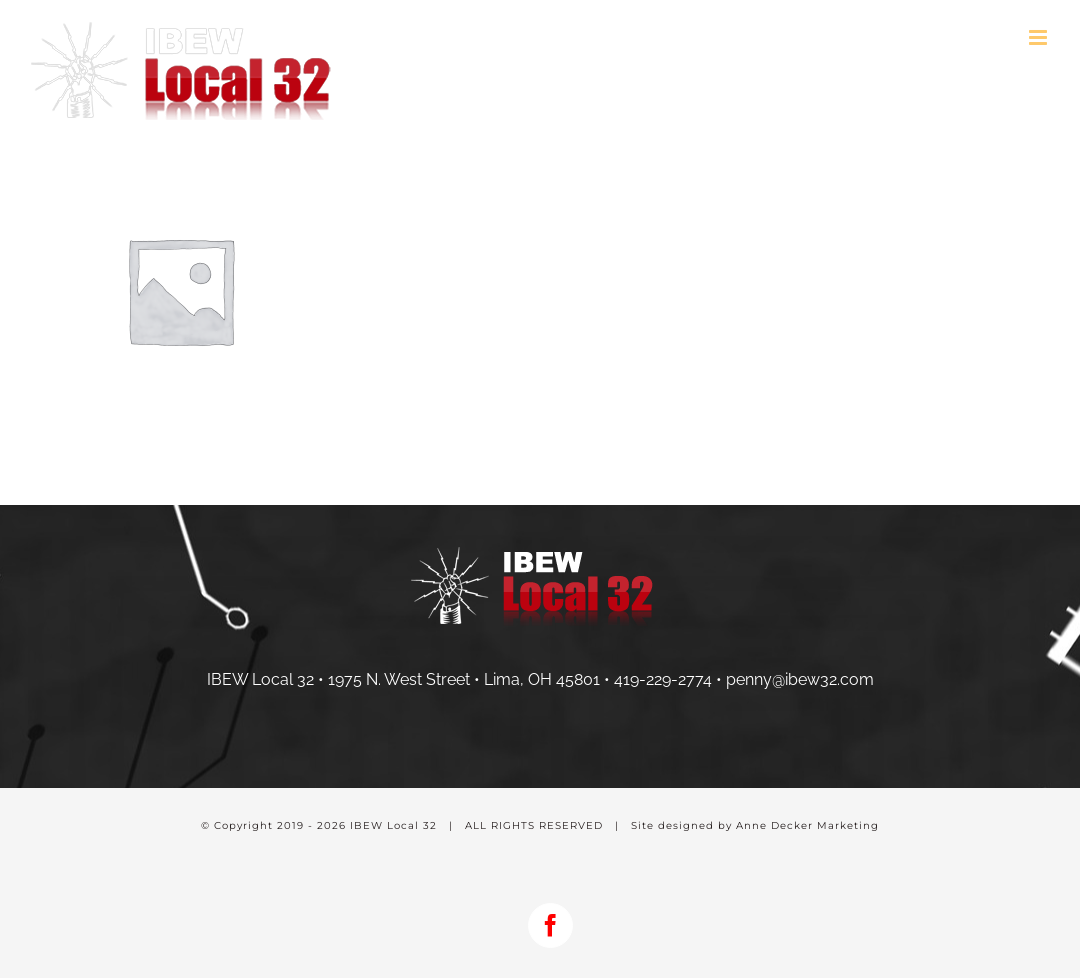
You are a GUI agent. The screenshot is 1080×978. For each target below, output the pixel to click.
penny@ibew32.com (800, 679)
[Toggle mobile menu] (1039, 37)
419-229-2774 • (670, 679)
